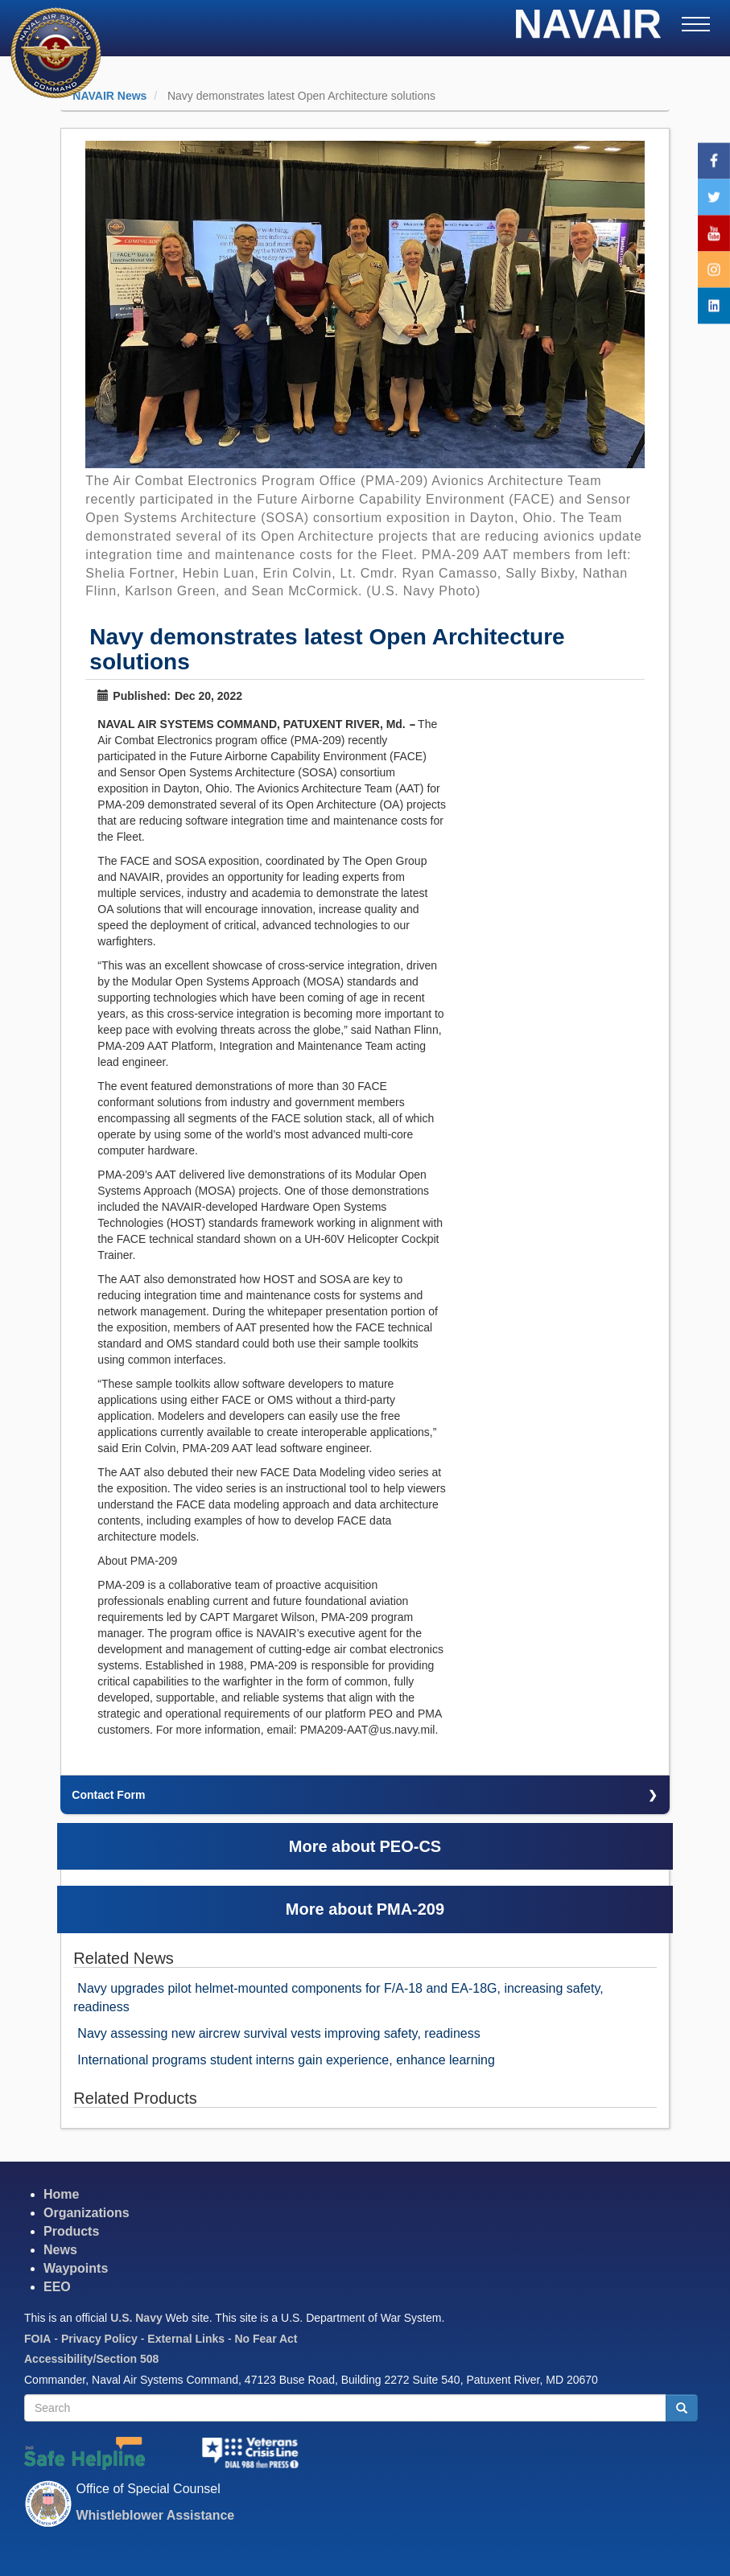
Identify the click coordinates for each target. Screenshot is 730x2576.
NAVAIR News (109, 95)
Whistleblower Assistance (155, 2515)
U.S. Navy (136, 2317)
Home (61, 2194)
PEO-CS (411, 1846)
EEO (57, 2287)
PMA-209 (410, 1909)
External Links (186, 2338)
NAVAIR (587, 29)
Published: (134, 695)
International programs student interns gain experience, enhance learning (286, 2060)
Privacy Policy (99, 2338)
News (60, 2250)
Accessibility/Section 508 (91, 2358)
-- (412, 724)
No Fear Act (265, 2338)
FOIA (37, 2338)
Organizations (86, 2213)
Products (71, 2231)
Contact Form (108, 1794)
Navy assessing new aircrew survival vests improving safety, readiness (278, 2033)
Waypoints (75, 2268)
